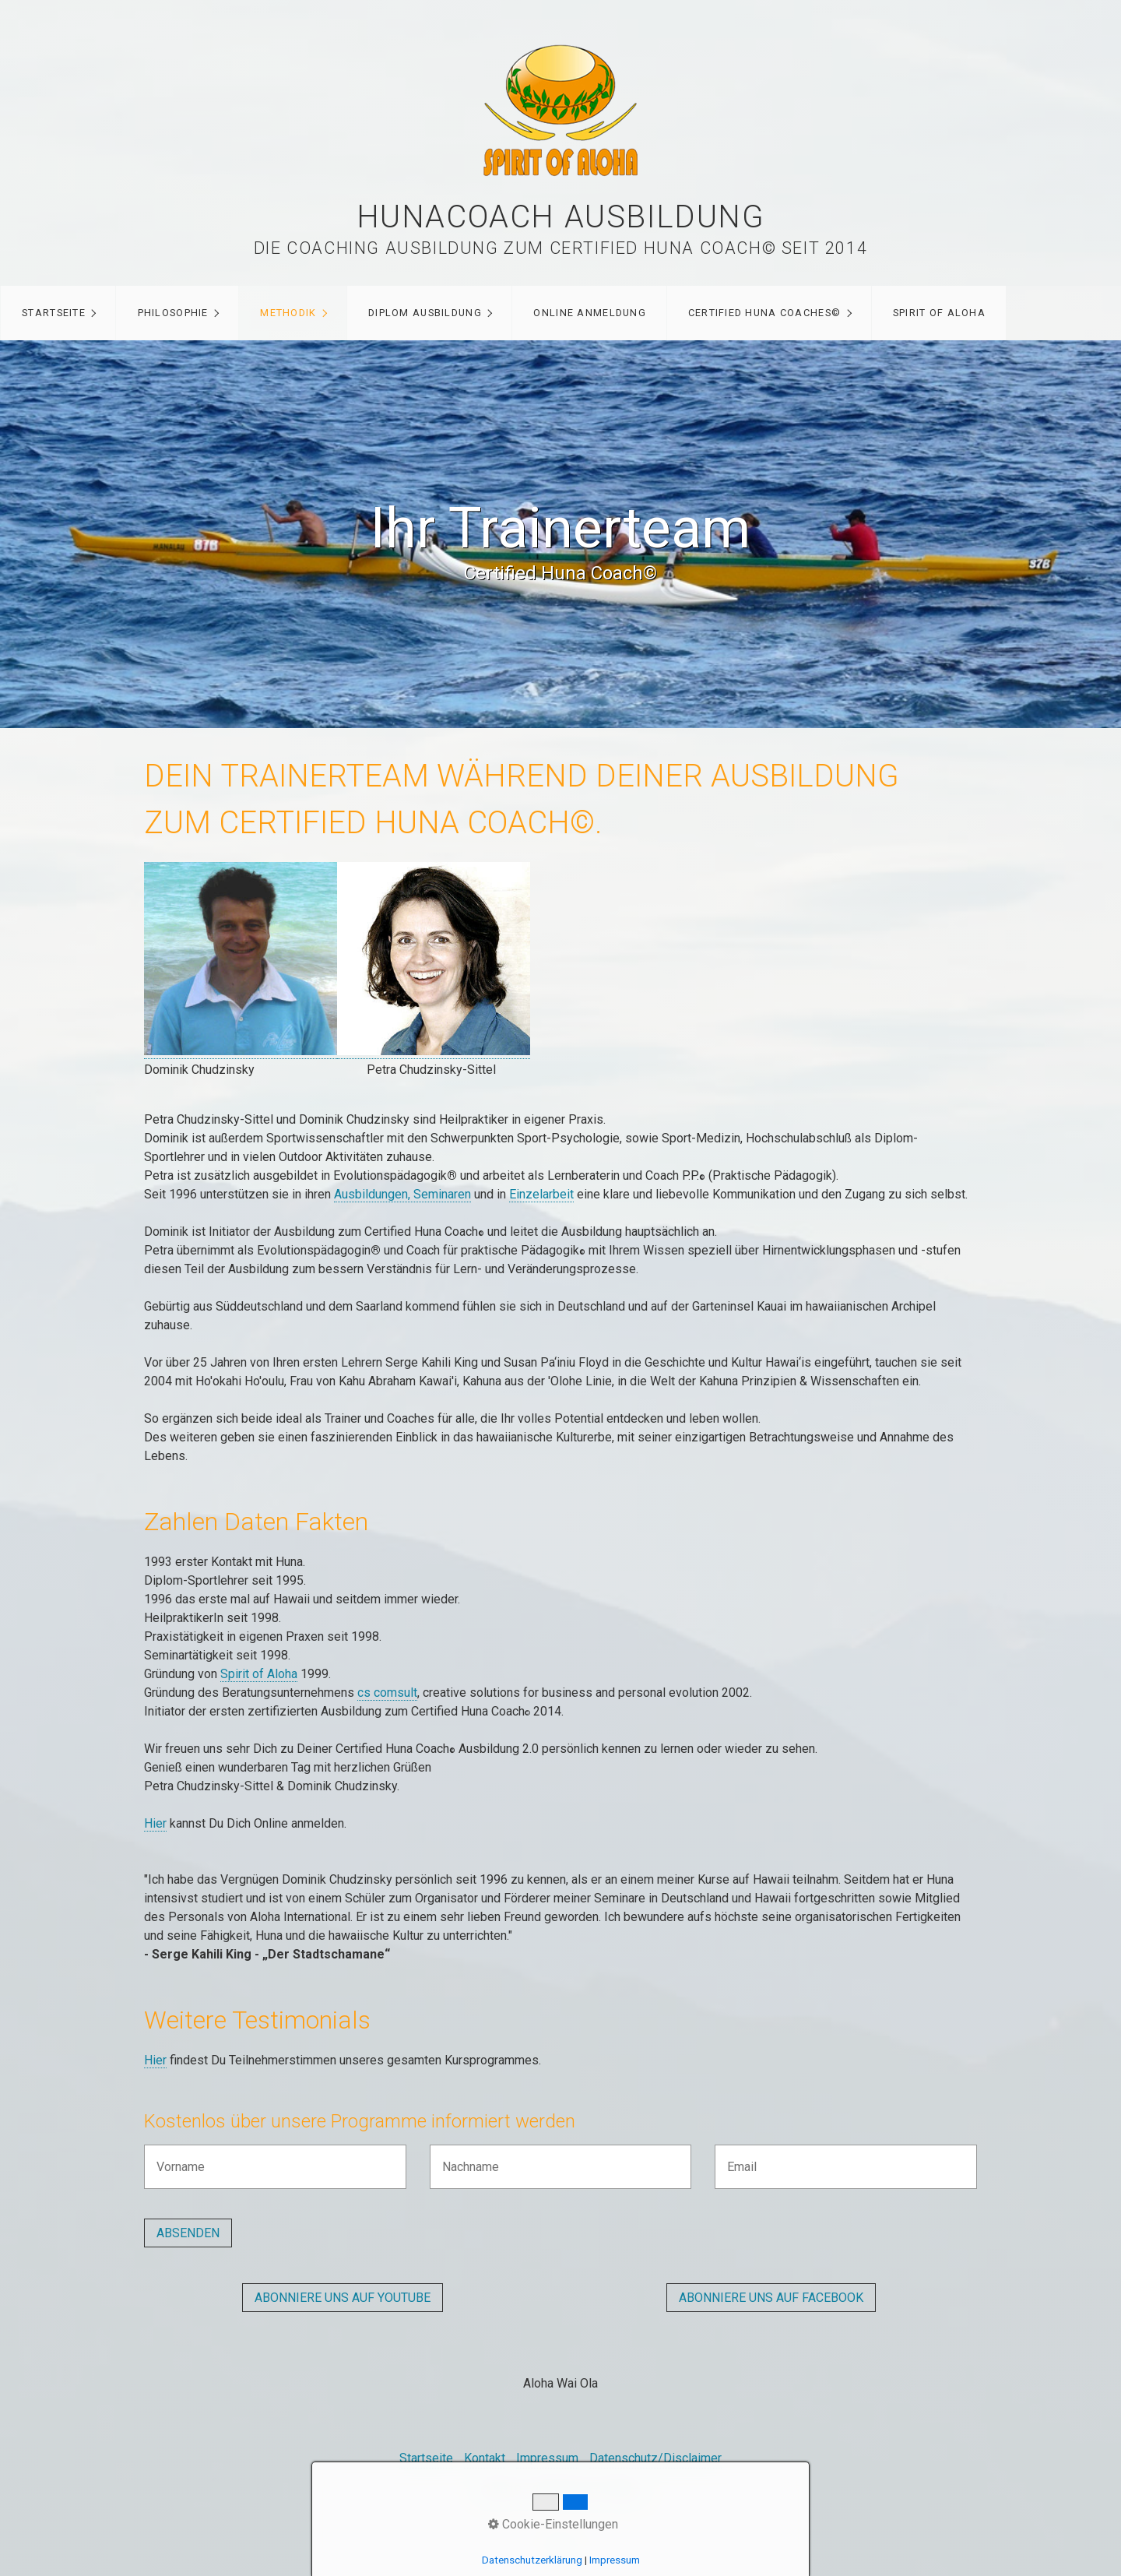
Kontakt (484, 2458)
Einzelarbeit (541, 1194)
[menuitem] (58, 313)
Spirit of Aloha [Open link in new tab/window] (939, 312)
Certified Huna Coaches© (764, 312)
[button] (342, 2297)
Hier (155, 1823)
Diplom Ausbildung (425, 312)
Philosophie (173, 312)
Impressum (547, 2458)
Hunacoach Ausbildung (561, 217)
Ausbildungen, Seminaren (402, 1194)
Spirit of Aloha (258, 1673)
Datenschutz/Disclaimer (655, 2458)
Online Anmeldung (589, 312)
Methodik (288, 312)
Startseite (54, 312)
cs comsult (387, 1692)
